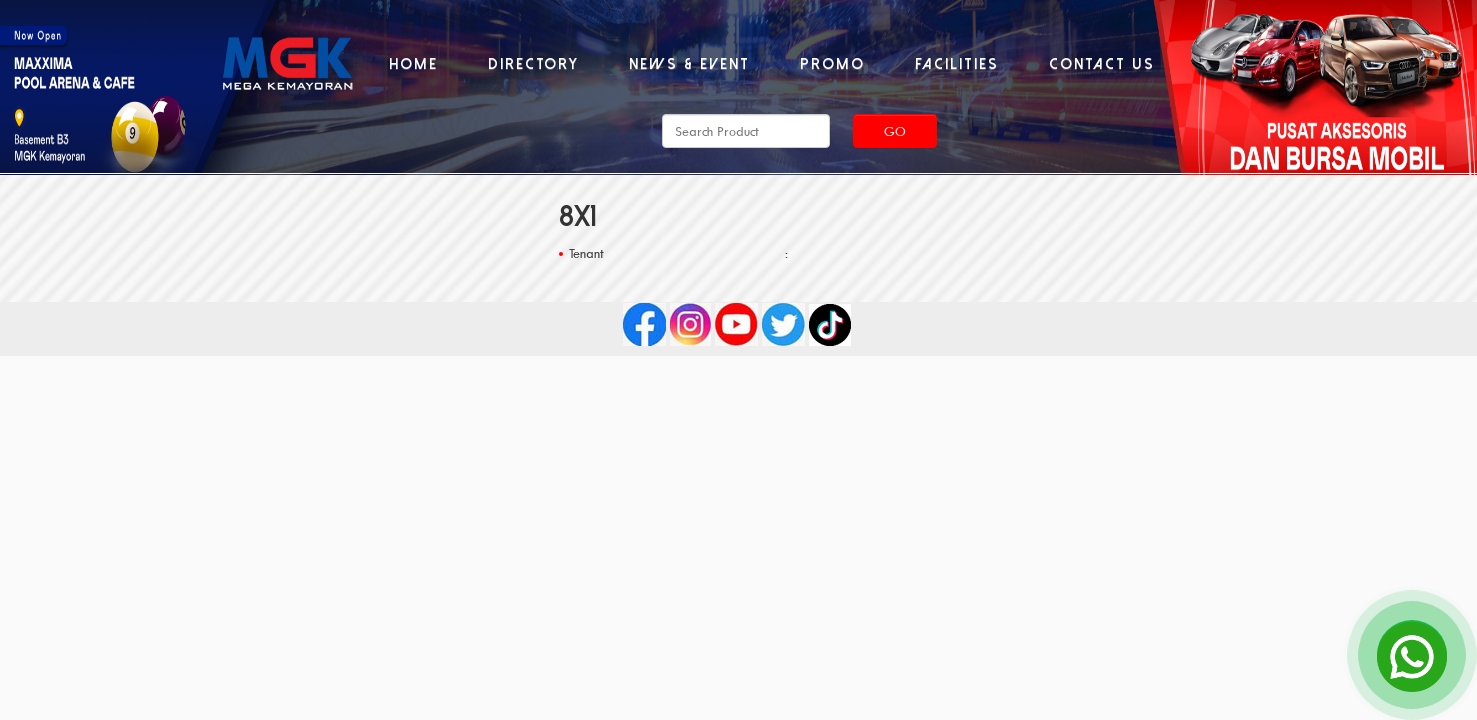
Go (895, 131)
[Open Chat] (1412, 655)
